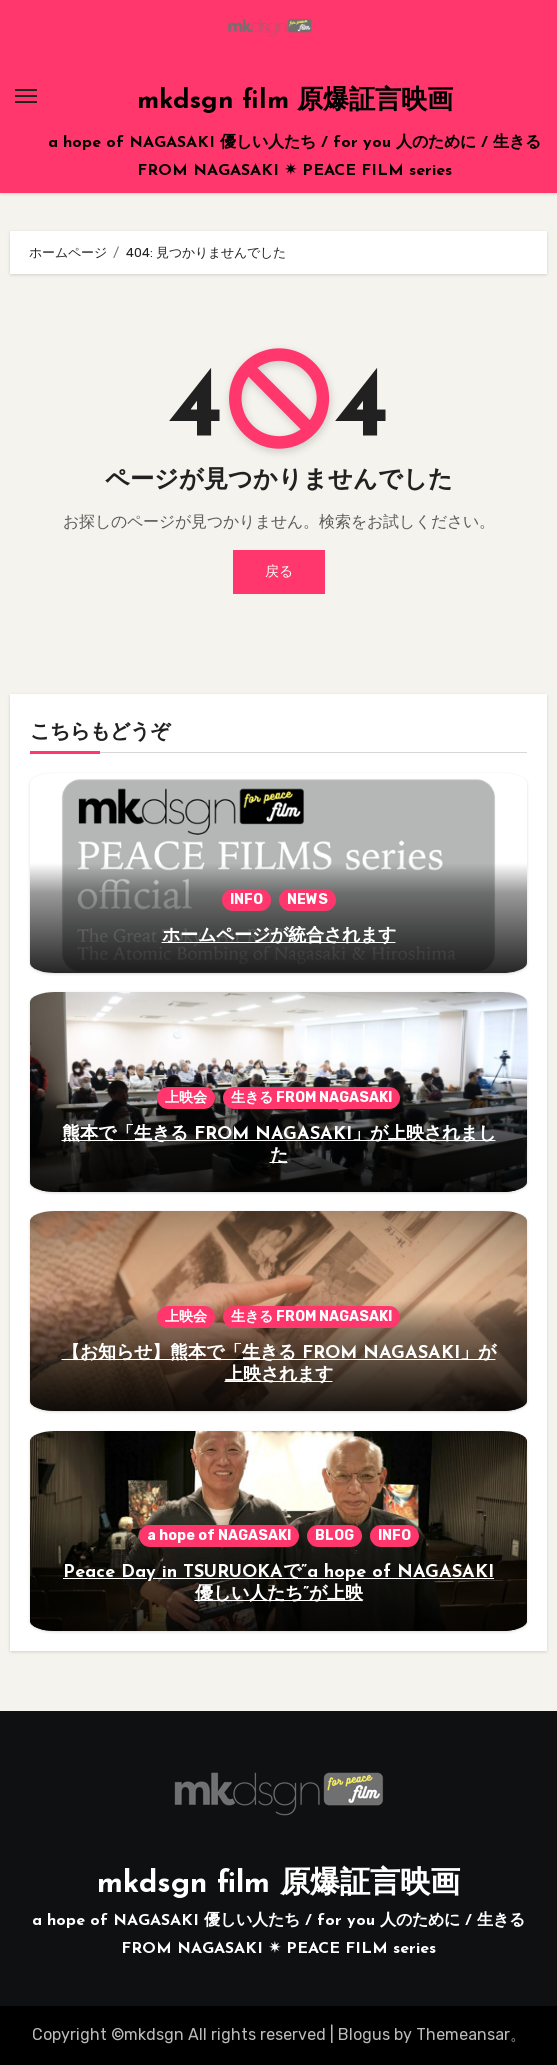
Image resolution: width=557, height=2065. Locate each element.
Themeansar (463, 2034)
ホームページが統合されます (279, 936)
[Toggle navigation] (26, 96)
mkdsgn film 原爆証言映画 (295, 101)
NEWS (307, 899)
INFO (246, 899)
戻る (279, 571)
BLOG (334, 1535)
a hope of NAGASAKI (219, 1535)
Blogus (364, 2034)
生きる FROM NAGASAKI (311, 1097)
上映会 (186, 1097)
